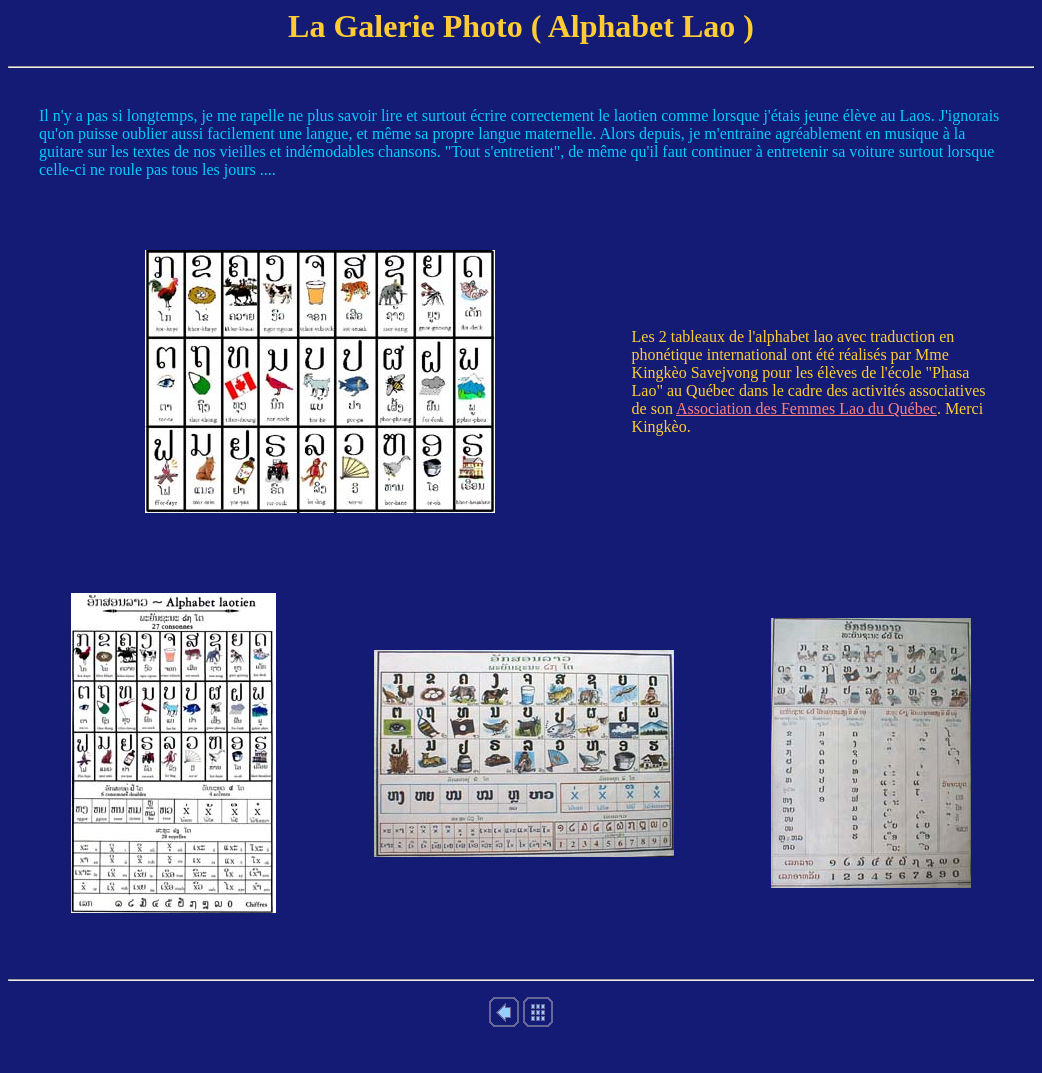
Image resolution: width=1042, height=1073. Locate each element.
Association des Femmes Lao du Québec (806, 408)
